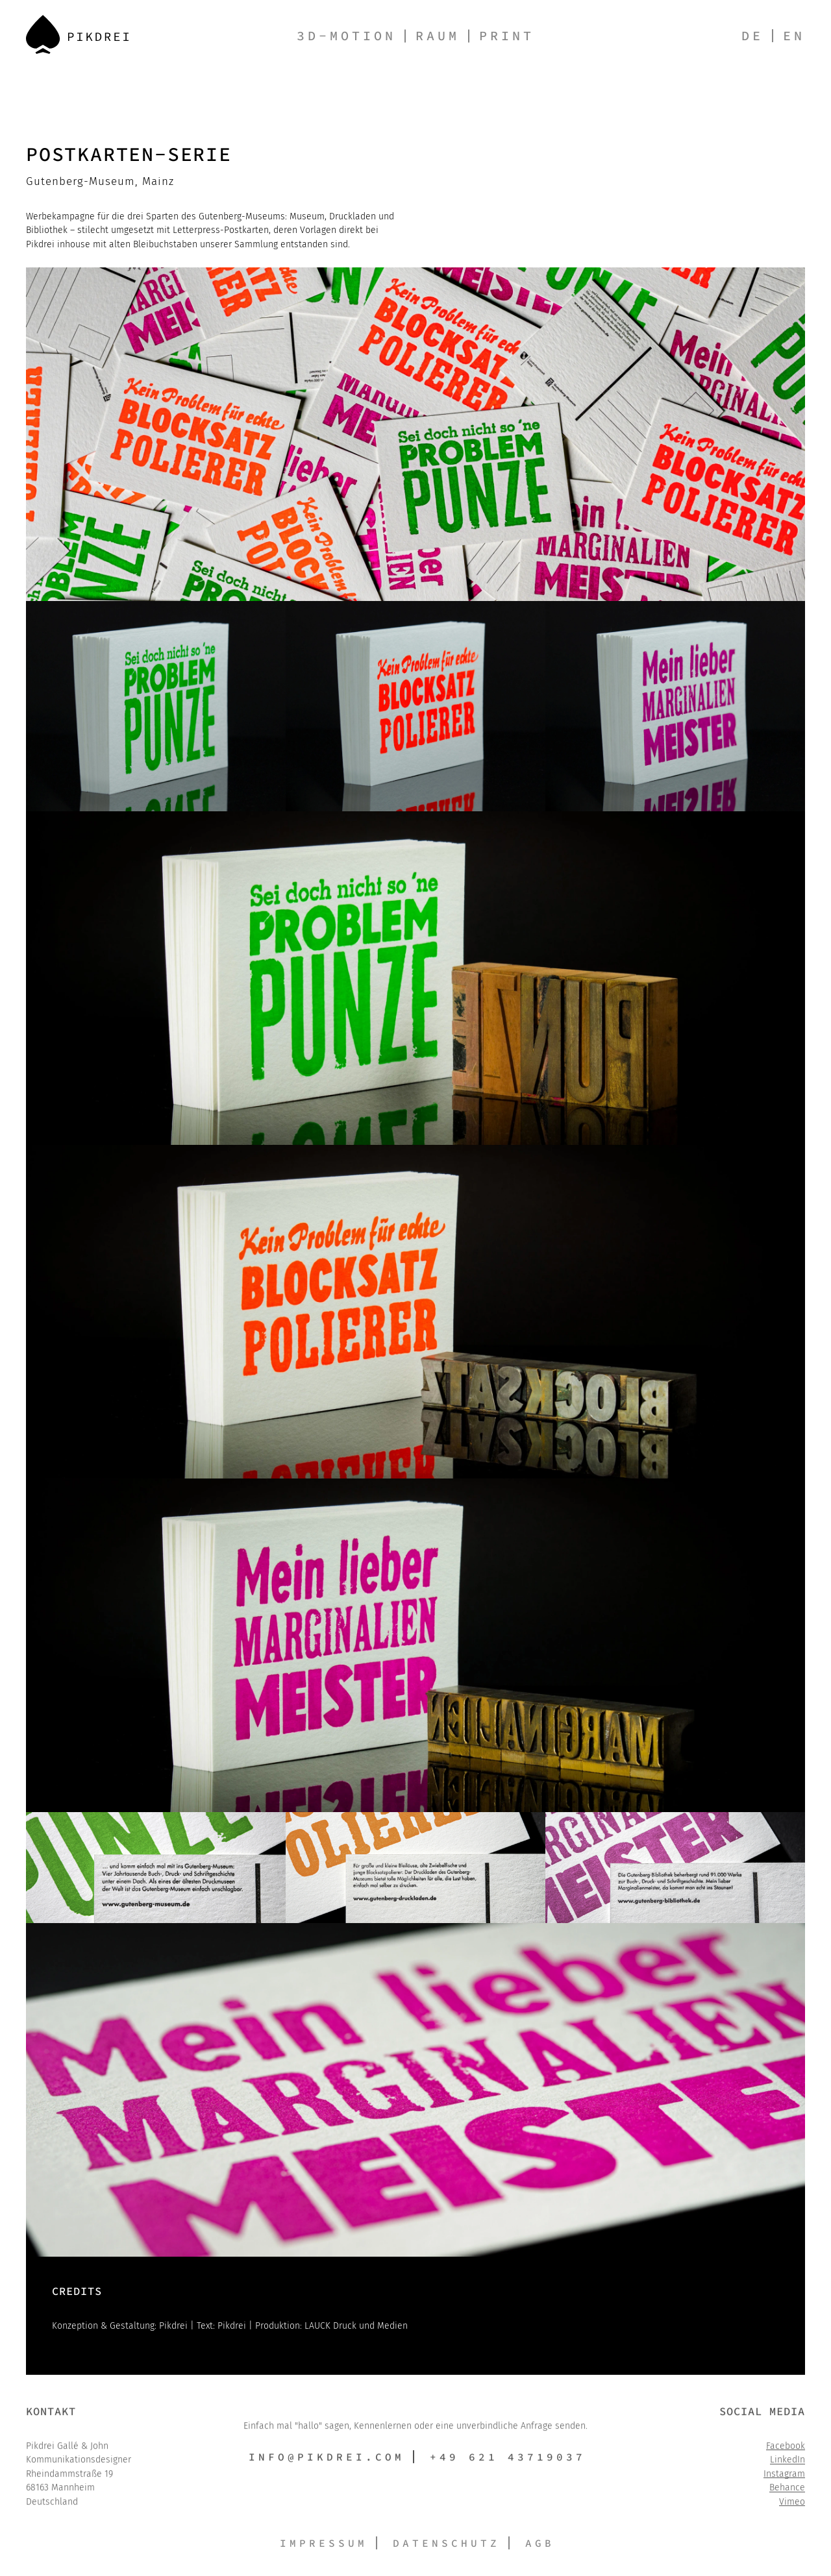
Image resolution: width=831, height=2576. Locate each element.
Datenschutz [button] (446, 2543)
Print (506, 35)
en (794, 35)
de (752, 35)
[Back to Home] (77, 34)
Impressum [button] (323, 2543)
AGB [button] (539, 2543)
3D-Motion (346, 35)
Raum (438, 35)
